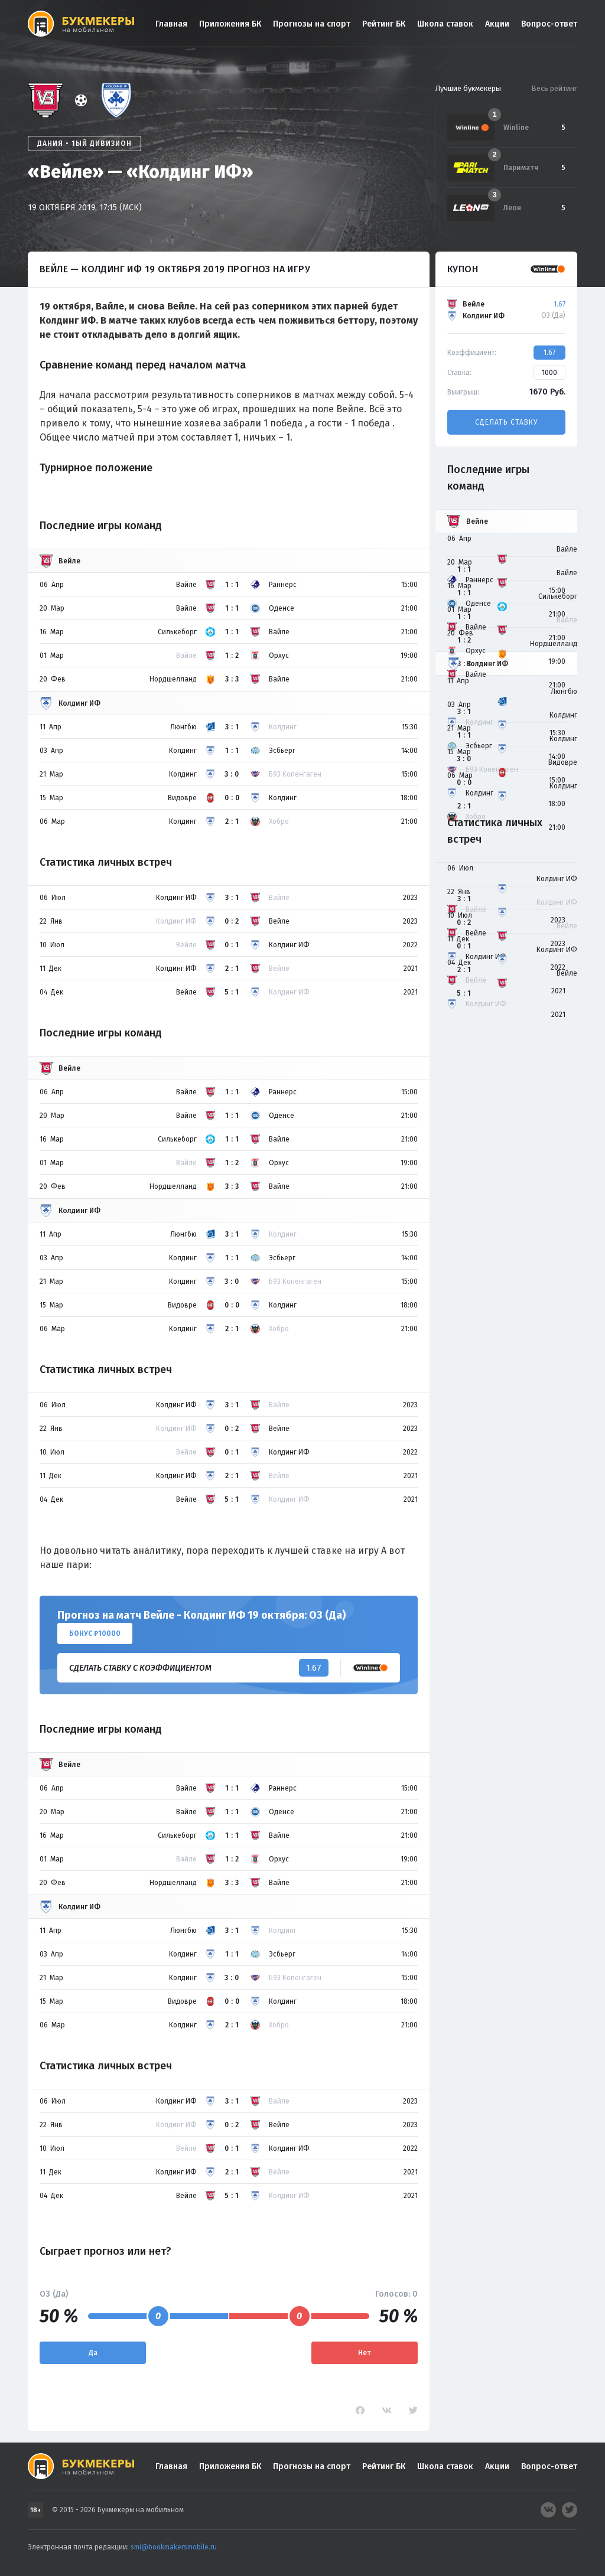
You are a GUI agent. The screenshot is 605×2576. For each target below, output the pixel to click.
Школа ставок (445, 24)
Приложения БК (230, 24)
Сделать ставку (506, 422)
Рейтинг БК (383, 24)
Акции (497, 24)
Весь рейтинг (554, 88)
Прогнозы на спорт (311, 24)
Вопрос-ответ (549, 24)
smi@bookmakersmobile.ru (174, 2547)
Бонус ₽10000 (95, 1633)
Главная (171, 24)
